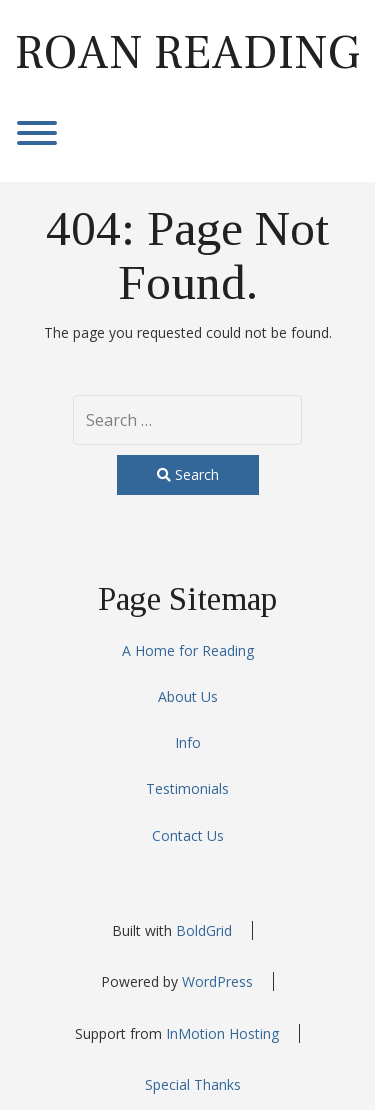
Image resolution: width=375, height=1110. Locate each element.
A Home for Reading (188, 650)
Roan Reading (187, 53)
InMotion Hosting (222, 1033)
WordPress (217, 981)
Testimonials (187, 788)
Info (188, 742)
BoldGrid (204, 930)
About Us (188, 696)
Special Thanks (193, 1084)
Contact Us (188, 835)
